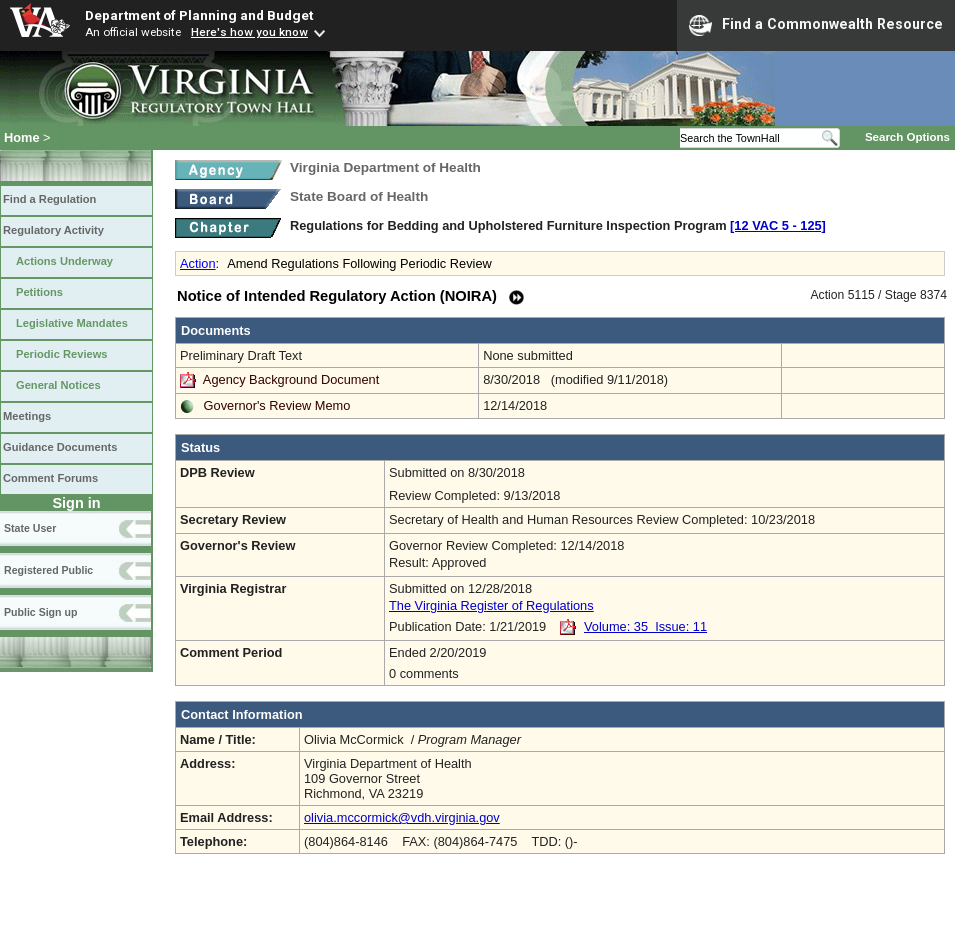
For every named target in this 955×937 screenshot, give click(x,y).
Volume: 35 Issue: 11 (645, 626)
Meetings (27, 416)
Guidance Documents (60, 447)
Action (198, 263)
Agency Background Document (291, 379)
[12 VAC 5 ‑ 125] (778, 225)
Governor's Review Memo (277, 405)
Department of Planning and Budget (199, 15)
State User (30, 528)
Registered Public (48, 570)
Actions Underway (64, 261)
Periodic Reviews (62, 354)
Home (22, 137)
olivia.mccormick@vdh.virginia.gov (402, 817)
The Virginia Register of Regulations (491, 605)
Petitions (39, 292)
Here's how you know (249, 32)
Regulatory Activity (53, 230)
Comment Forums (50, 478)
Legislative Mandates (72, 323)
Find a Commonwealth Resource (816, 25)
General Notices (58, 385)
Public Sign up (40, 612)
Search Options (907, 137)
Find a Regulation (49, 199)
